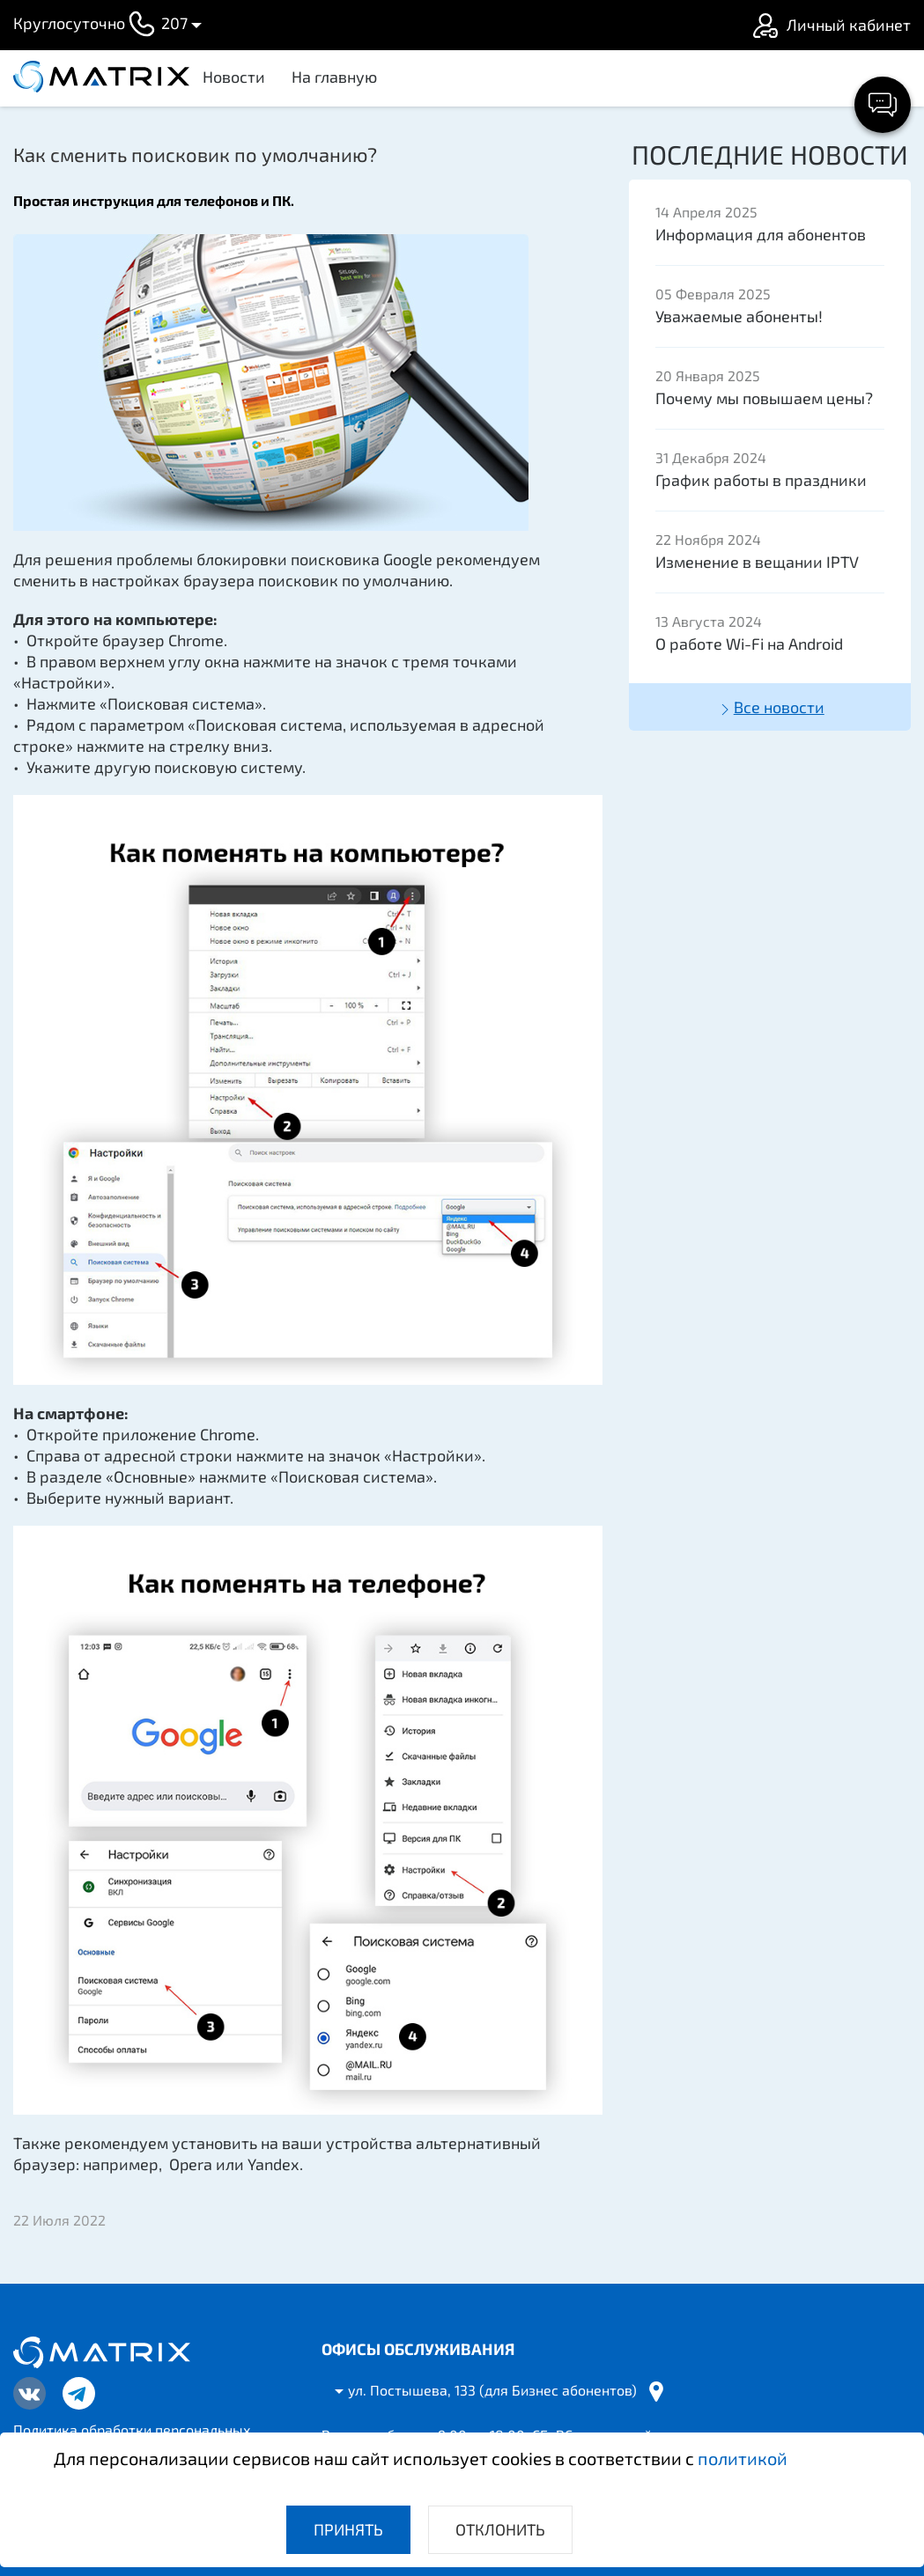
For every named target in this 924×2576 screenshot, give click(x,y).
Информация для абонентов (760, 234)
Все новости (770, 707)
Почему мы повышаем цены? (764, 398)
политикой (742, 2458)
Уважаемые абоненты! (739, 316)
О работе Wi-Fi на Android (749, 643)
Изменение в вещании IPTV (757, 561)
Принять (348, 2529)
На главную (334, 76)
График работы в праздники (761, 480)
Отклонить (500, 2529)
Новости (234, 76)
